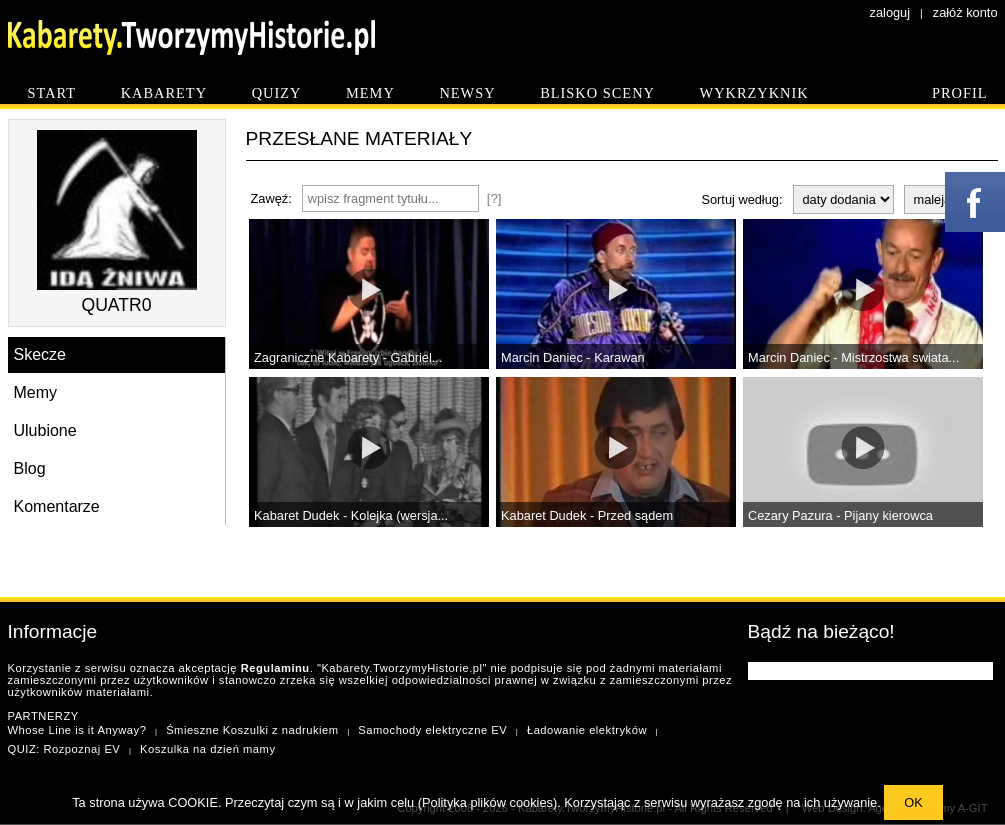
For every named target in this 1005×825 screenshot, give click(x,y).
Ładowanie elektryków (587, 730)
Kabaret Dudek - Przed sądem (587, 515)
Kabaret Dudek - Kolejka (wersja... (351, 515)
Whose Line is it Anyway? (77, 730)
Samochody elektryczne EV (432, 730)
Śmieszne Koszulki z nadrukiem (252, 730)
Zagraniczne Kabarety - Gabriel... (348, 357)
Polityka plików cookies (487, 802)
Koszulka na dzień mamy (207, 749)
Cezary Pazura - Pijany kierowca (840, 515)
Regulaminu (275, 668)
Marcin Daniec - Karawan (573, 357)
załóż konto (965, 12)
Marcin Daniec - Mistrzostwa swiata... (853, 357)
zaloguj (890, 12)
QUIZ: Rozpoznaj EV (64, 749)
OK (913, 802)
